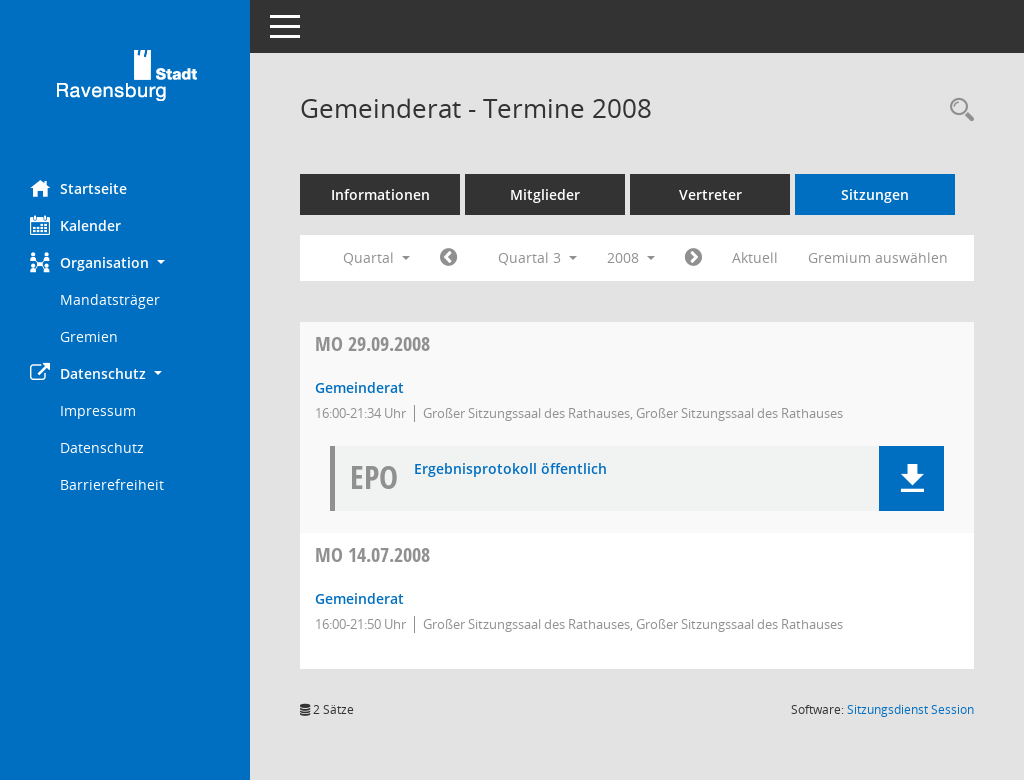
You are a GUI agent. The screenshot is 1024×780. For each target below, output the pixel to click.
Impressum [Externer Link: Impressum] (98, 410)
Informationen (380, 194)
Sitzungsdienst (910, 709)
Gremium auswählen (878, 257)
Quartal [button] (376, 257)
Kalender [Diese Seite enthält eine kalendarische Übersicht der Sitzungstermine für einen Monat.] (75, 225)
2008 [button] (631, 257)
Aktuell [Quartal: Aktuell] (755, 257)
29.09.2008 (372, 343)
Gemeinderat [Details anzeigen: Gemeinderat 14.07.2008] (359, 598)
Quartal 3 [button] (537, 257)
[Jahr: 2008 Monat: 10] (693, 258)
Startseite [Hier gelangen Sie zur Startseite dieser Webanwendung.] (78, 188)
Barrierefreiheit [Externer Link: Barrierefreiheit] (112, 484)
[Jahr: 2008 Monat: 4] (448, 258)
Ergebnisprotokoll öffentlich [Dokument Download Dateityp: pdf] (510, 469)
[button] (125, 262)
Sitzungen (875, 194)
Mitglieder (545, 194)
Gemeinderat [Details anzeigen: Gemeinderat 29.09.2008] (359, 387)
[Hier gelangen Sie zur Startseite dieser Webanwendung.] (125, 82)
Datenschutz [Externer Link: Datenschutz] (102, 447)
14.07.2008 (372, 554)
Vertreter (710, 194)
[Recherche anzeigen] (957, 110)
